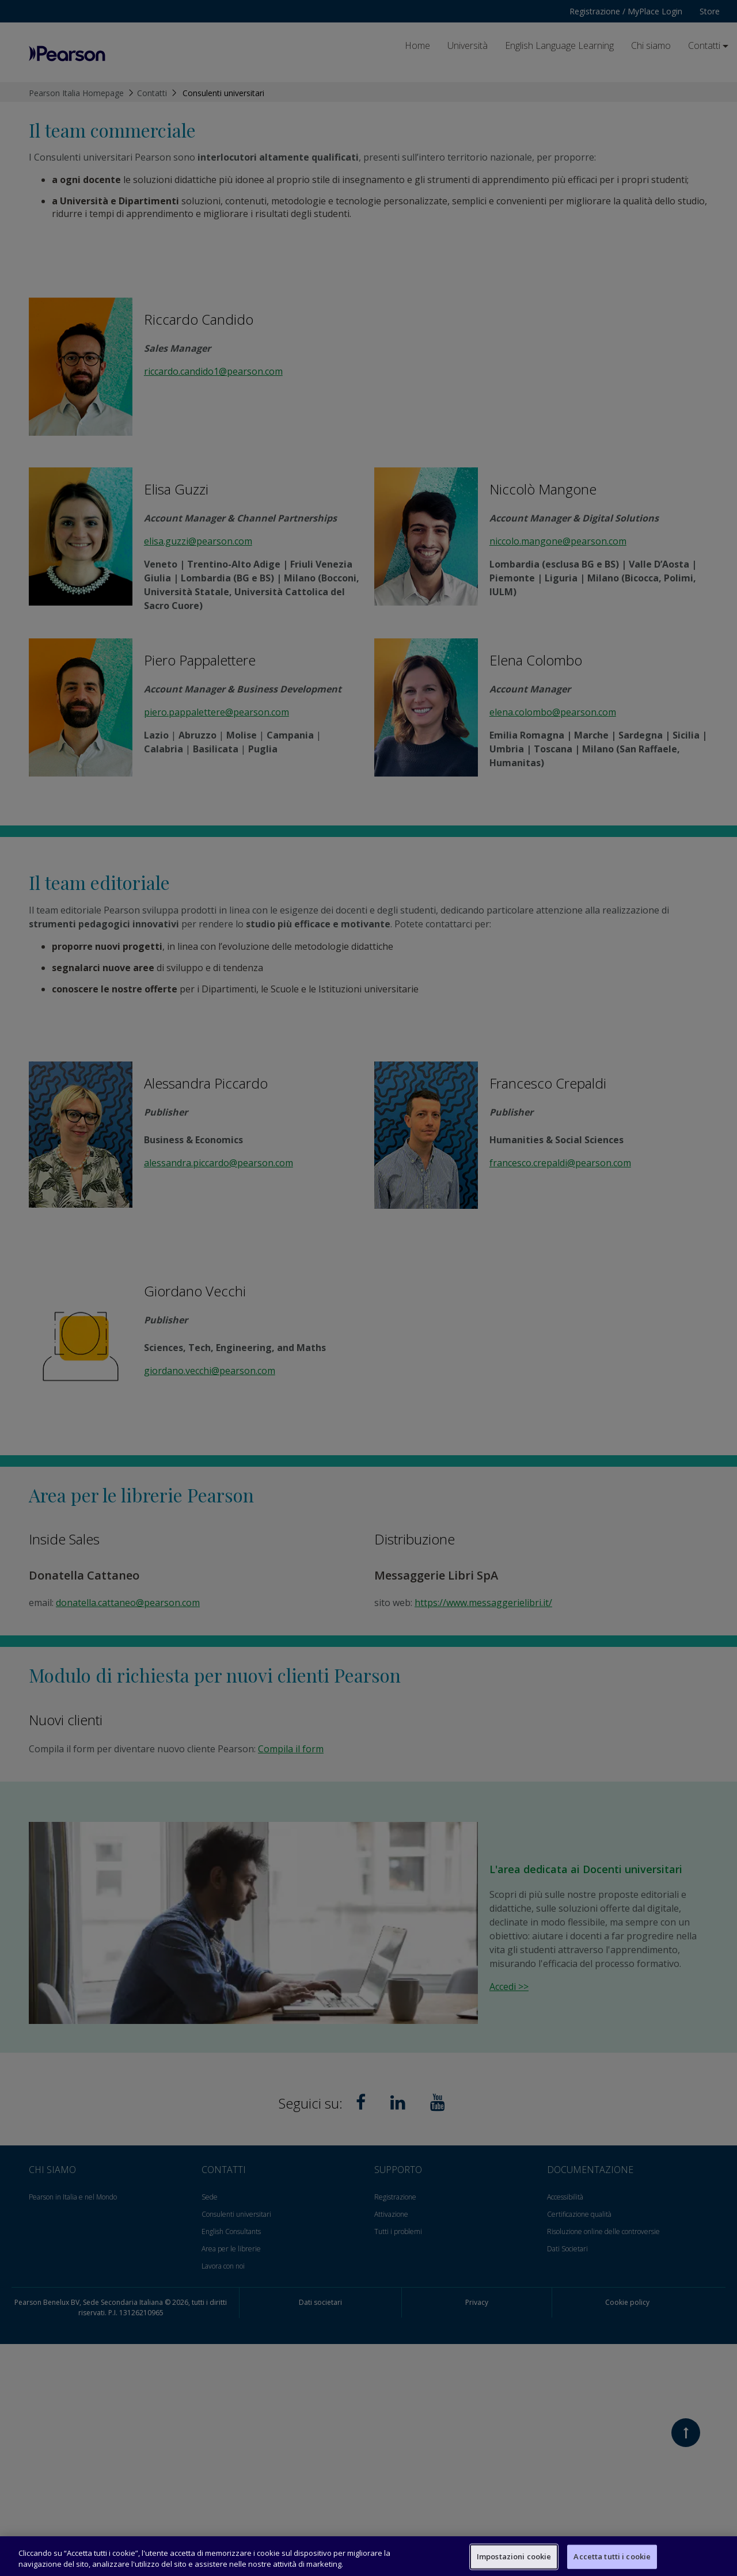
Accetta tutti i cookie (612, 2556)
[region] (368, 2556)
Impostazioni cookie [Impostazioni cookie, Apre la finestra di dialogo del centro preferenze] (514, 2556)
